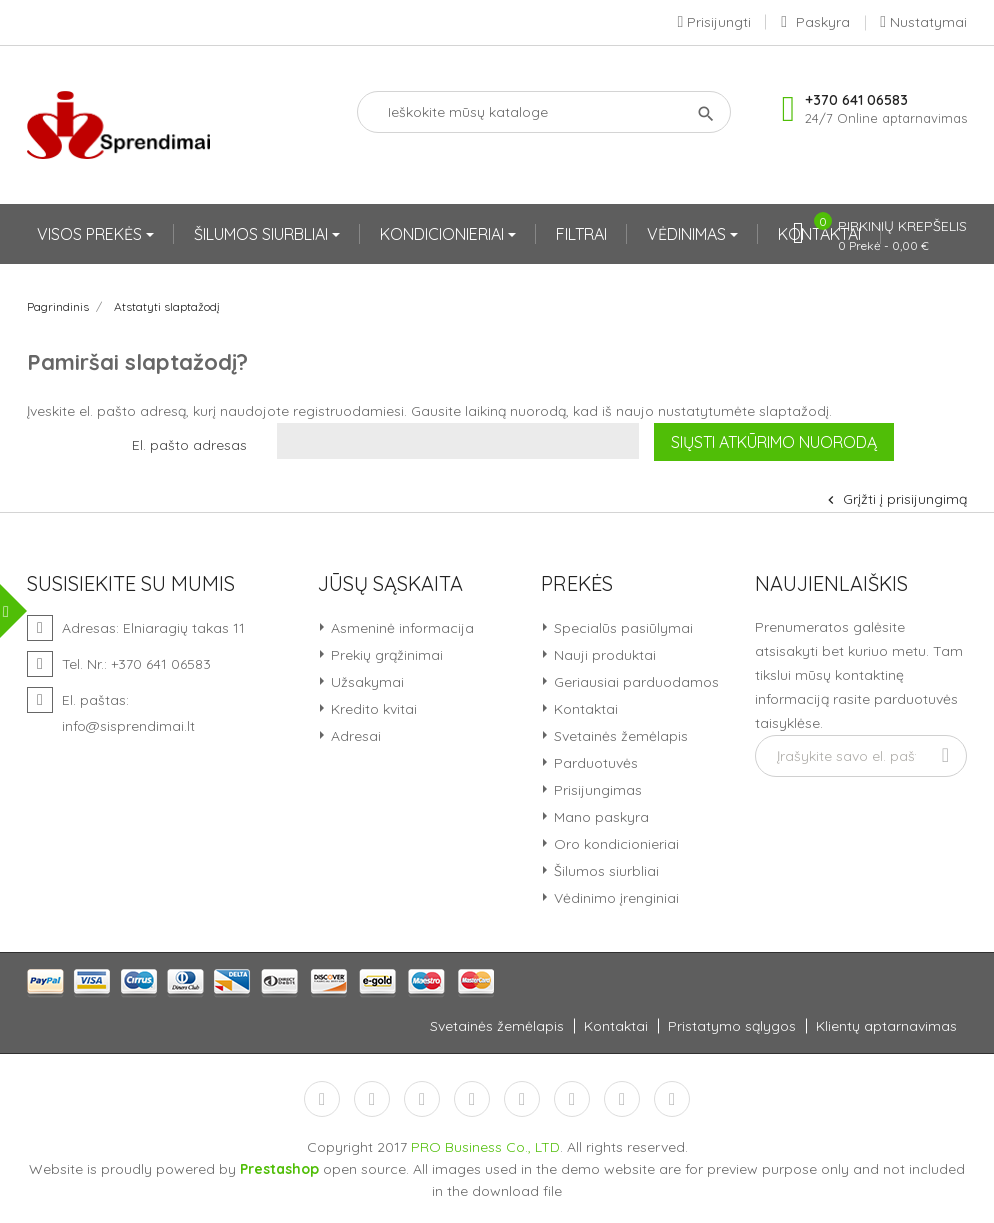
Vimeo (572, 1099)
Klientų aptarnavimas (886, 1026)
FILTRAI (581, 234)
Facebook (322, 1099)
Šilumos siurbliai (604, 871)
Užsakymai (365, 682)
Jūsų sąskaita (390, 584)
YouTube (472, 1099)
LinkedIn (672, 1099)
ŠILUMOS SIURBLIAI (263, 234)
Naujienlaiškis (831, 584)
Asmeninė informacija (400, 628)
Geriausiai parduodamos (634, 682)
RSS (422, 1099)
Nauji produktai (603, 655)
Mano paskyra (599, 817)
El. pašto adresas (189, 445)
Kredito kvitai (372, 709)
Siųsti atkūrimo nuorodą (774, 442)
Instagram (622, 1099)
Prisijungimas (596, 790)
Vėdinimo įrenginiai (614, 898)
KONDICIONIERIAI (444, 234)
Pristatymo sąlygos (732, 1026)
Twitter (372, 1099)
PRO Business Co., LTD (485, 1147)
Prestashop (279, 1169)
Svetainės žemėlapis (619, 736)
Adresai (354, 736)
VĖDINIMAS (688, 234)
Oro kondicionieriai (614, 844)
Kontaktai (584, 709)
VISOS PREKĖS (91, 234)
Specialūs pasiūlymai (621, 628)
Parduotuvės (594, 763)
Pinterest (522, 1099)
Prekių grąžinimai (385, 655)
